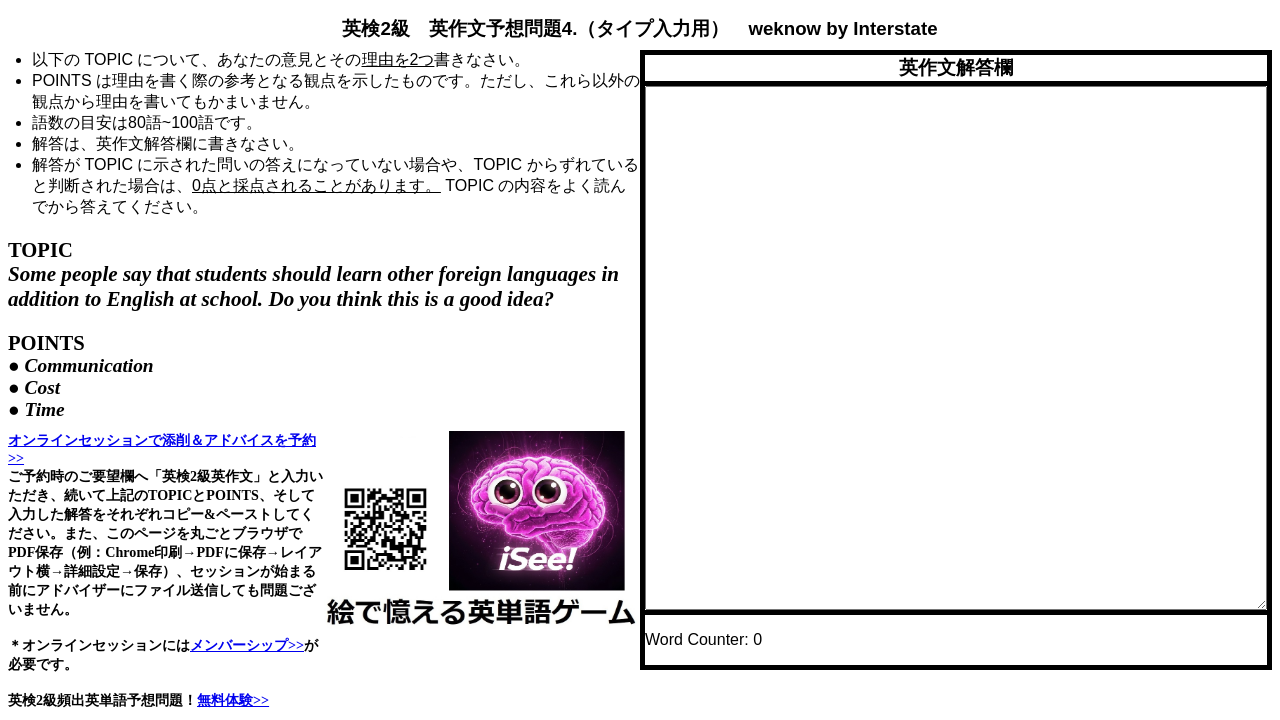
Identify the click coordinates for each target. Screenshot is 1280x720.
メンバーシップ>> (247, 645)
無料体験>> (233, 700)
